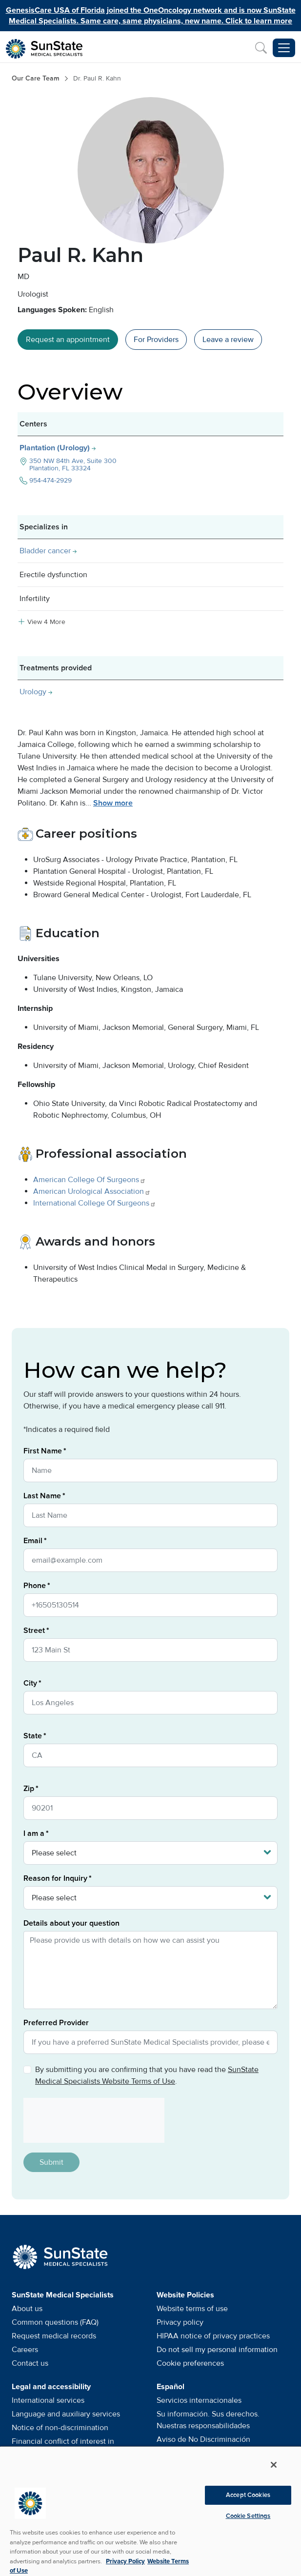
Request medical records (54, 2336)
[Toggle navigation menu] (284, 48)
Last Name (42, 1496)
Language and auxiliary (66, 2414)
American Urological (92, 1191)
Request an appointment (68, 339)
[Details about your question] (150, 1970)
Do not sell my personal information (217, 2350)
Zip (28, 1788)
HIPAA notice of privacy (213, 2336)
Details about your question (71, 1923)
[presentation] (90, 2120)
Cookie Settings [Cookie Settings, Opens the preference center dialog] (248, 2516)
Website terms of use (192, 2309)
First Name (42, 1451)
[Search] (261, 48)
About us (27, 2309)
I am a (33, 1833)
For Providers (156, 339)
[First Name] (150, 1470)
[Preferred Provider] (150, 2042)
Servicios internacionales (199, 2400)
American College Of (89, 1180)
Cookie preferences (190, 2363)
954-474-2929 (50, 480)
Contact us (30, 2363)
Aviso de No (203, 2439)
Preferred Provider (56, 2023)
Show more (113, 803)
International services (48, 2400)
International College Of (94, 1203)
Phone (34, 1585)
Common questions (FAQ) (55, 2322)
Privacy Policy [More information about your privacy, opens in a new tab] (125, 2561)
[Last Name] (150, 1515)
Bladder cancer (45, 551)
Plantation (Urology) (56, 448)
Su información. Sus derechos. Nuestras (208, 2420)
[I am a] (150, 1853)
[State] (150, 1755)
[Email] (150, 1560)
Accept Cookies (248, 2495)
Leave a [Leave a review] (228, 339)
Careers (25, 2350)
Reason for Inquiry (55, 1878)
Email (32, 1541)
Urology (33, 692)
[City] (150, 1702)
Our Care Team (36, 78)
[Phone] (150, 1605)
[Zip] (150, 1808)
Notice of (60, 2428)
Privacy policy (180, 2322)
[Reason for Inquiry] (150, 1898)
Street (34, 1630)
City (30, 1683)
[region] (150, 2511)
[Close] (273, 2464)
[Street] (150, 1650)
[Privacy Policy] (27, 2069)
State (32, 1736)
